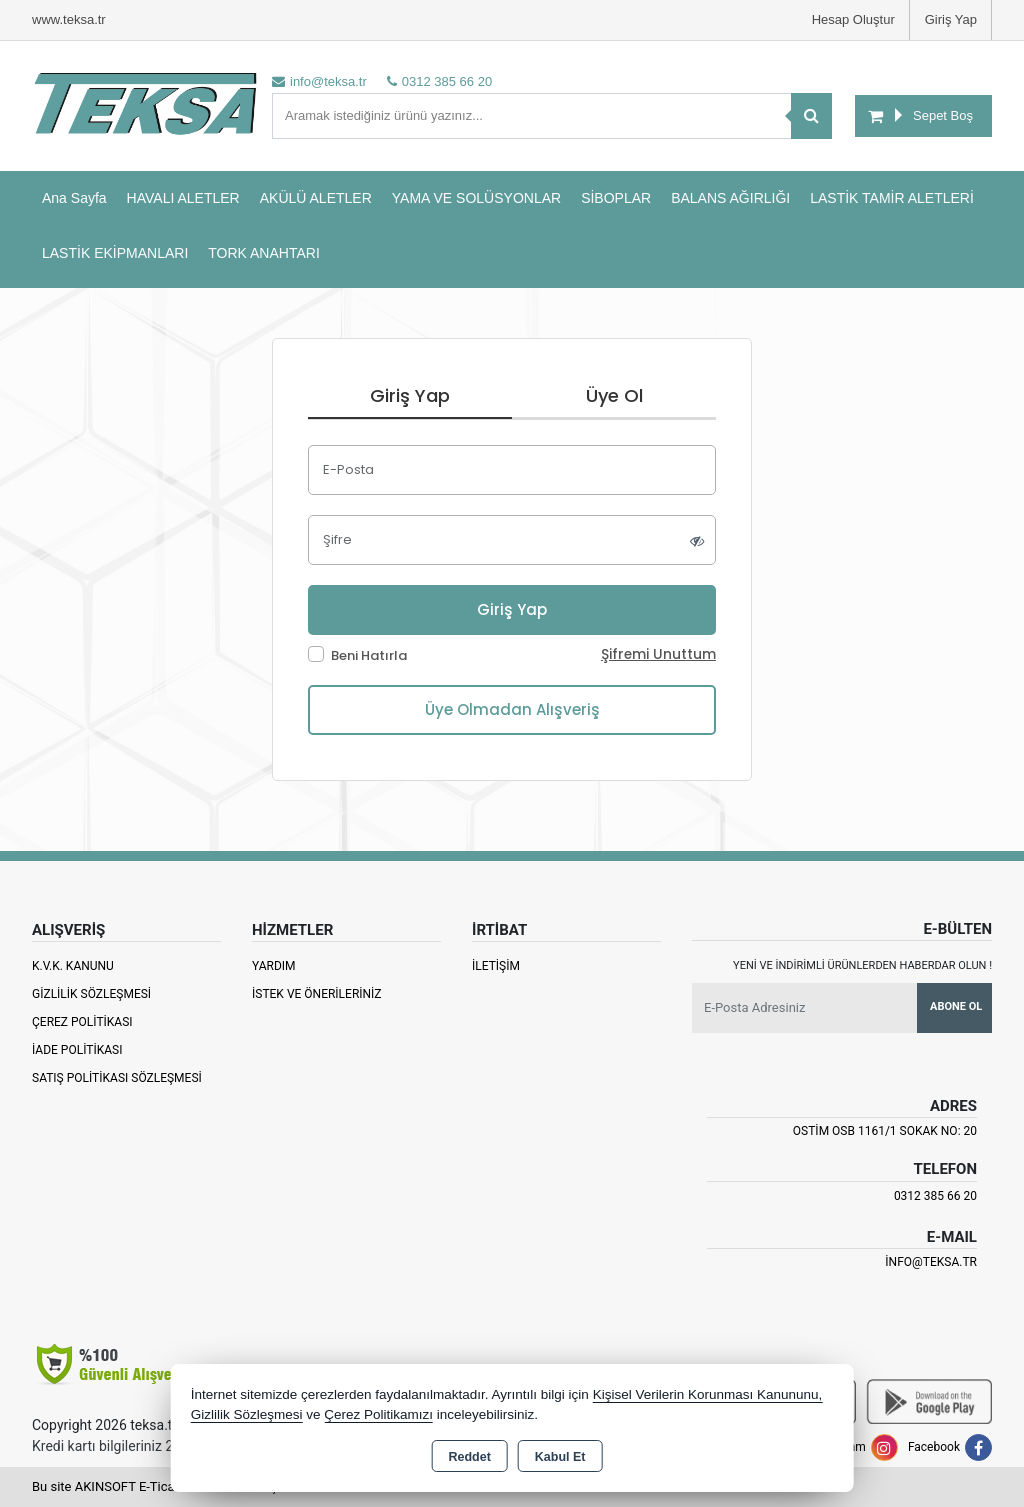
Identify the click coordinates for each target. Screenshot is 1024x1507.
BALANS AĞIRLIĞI (730, 198)
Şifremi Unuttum (658, 654)
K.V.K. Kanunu (73, 966)
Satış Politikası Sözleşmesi (117, 1078)
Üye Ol (614, 395)
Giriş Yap (951, 19)
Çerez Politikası (82, 1022)
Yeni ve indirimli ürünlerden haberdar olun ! (862, 965)
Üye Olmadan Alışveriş (512, 709)
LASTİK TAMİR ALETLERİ (892, 198)
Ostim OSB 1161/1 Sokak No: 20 (885, 1131)
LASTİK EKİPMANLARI (115, 253)
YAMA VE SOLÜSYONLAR (476, 198)
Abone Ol (956, 1006)
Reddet (469, 1457)
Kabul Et (560, 1457)
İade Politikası (77, 1050)
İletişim (496, 966)
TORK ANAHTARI (264, 253)
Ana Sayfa (74, 198)
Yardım (274, 966)
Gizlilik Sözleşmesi (91, 994)
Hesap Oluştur (853, 19)
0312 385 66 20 (935, 1196)
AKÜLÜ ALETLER (316, 198)
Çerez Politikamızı (378, 1414)
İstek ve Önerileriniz (317, 994)
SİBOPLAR (616, 198)
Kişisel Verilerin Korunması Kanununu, (708, 1394)
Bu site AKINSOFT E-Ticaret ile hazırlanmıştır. (161, 1486)
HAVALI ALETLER (183, 198)
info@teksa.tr (931, 1262)
